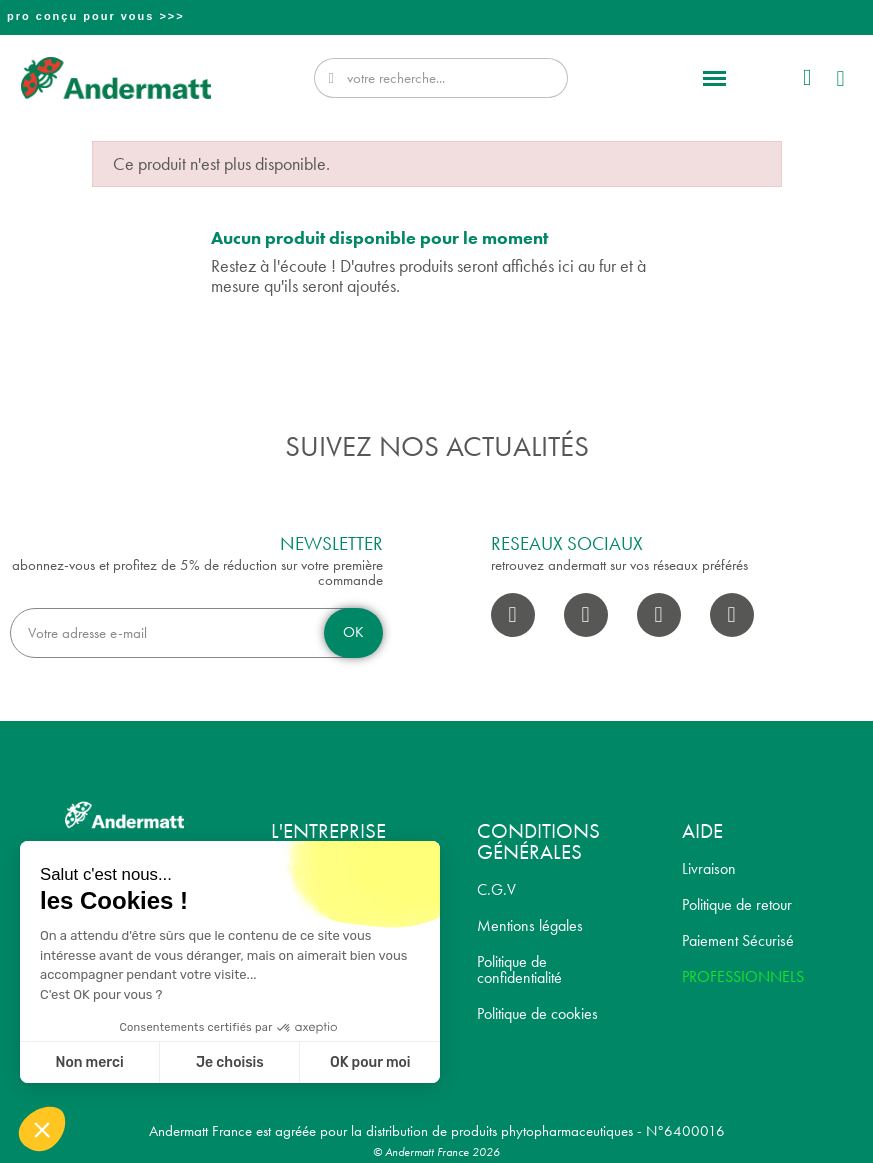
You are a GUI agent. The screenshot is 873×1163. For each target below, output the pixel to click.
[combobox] (444, 78)
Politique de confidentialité (519, 969)
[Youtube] (659, 615)
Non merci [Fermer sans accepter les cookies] (89, 1062)
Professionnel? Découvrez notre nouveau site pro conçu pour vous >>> (439, 16)
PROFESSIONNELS (743, 976)
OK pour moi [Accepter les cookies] (370, 1062)
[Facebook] (513, 615)
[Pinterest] (732, 615)
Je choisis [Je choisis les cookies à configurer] (230, 1062)
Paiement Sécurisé (738, 940)
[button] (715, 78)
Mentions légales (530, 925)
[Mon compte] (807, 78)
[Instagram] (586, 615)
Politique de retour (737, 904)
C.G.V (496, 889)
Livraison (709, 868)
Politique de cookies (537, 1013)
